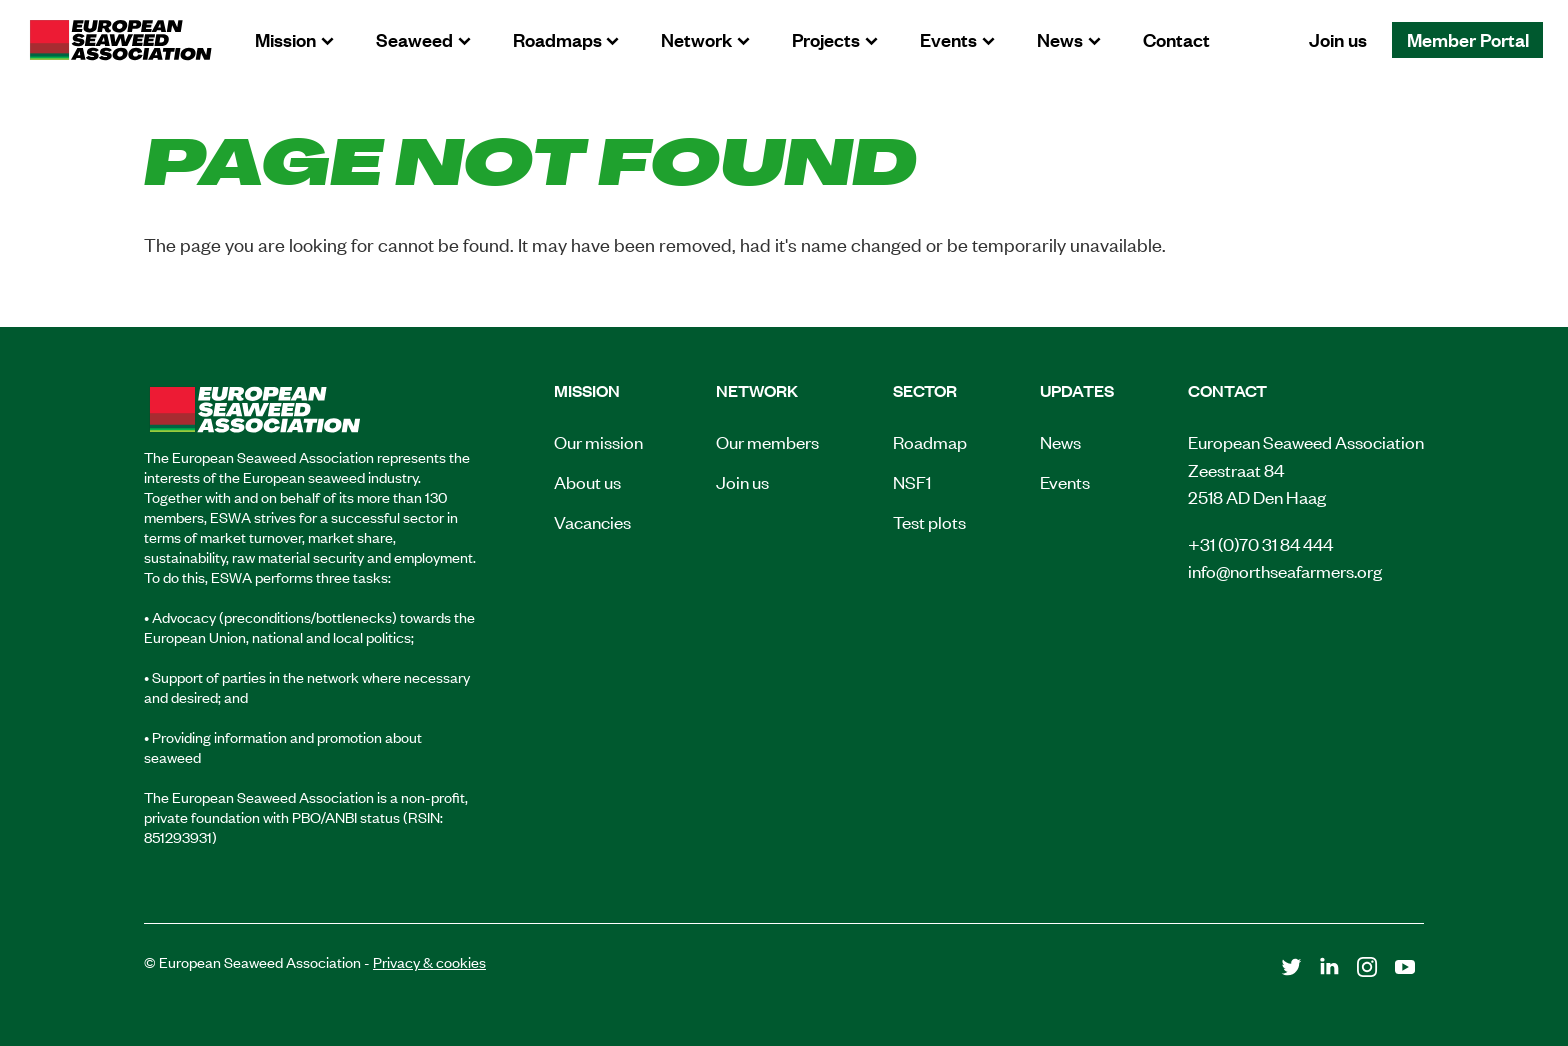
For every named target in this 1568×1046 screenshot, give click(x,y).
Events (948, 39)
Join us (1338, 39)
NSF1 (912, 481)
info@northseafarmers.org (1285, 570)
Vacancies (592, 521)
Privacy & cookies (429, 961)
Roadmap (930, 441)
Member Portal (1468, 39)
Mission (285, 39)
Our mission (598, 441)
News (1060, 39)
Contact (1176, 39)
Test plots (929, 521)
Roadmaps (557, 39)
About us (587, 481)
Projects (826, 39)
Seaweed (414, 39)
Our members (767, 441)
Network (696, 39)
